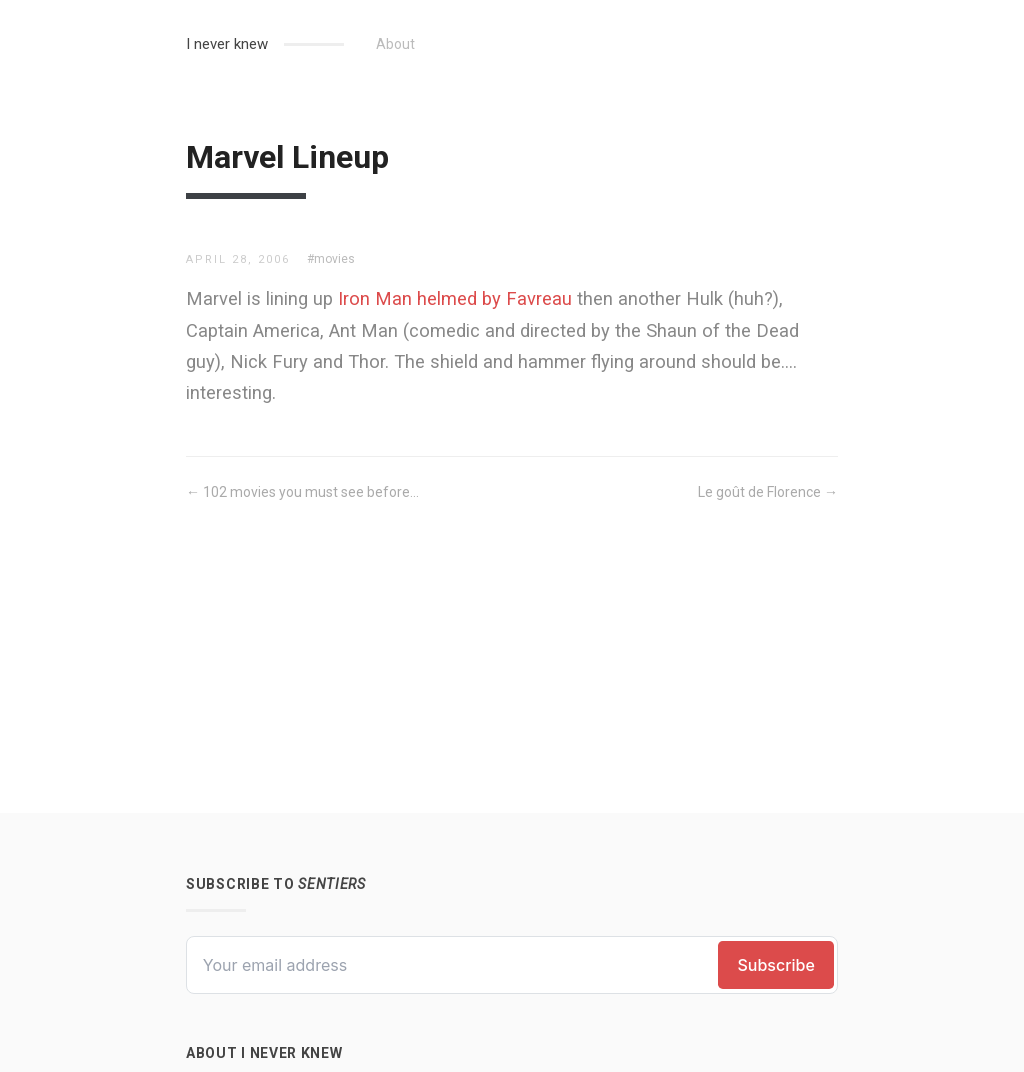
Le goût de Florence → (768, 492)
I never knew (227, 44)
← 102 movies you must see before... (302, 492)
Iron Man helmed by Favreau (455, 298)
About (395, 44)
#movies (331, 259)
